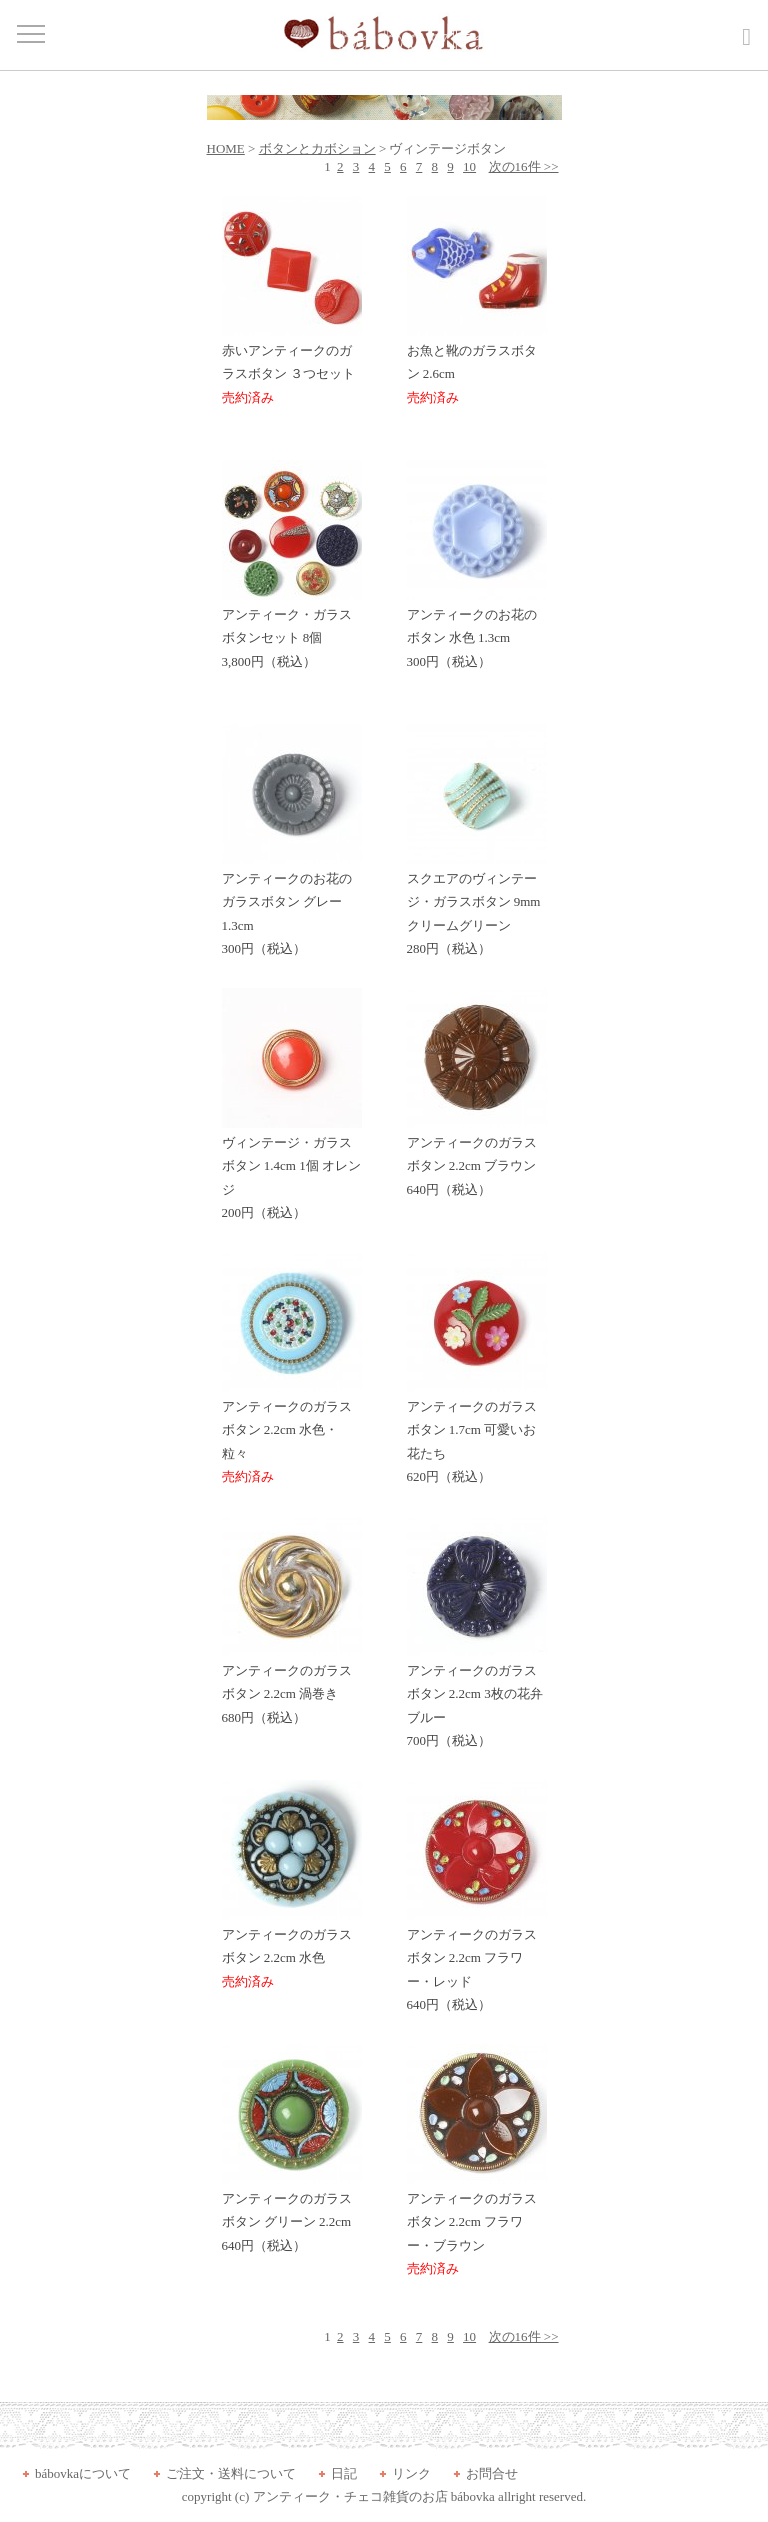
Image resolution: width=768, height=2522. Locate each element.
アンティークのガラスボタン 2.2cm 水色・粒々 (292, 1433)
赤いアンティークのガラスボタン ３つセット (292, 366)
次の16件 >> (524, 166)
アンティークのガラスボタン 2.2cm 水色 (292, 1950)
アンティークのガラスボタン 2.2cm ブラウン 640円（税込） (477, 1158)
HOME (226, 148)
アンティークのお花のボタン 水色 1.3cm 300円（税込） (477, 630)
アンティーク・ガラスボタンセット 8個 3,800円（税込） (292, 630)
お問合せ (492, 2473)
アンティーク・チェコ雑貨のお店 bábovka (374, 2496)
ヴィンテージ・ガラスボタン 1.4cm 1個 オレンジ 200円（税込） (292, 1169)
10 (469, 166)
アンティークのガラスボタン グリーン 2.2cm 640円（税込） (292, 2214)
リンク (411, 2473)
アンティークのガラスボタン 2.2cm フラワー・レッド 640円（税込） (477, 1961)
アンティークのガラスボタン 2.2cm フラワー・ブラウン (477, 2225)
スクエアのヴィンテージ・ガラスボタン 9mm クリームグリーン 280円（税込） (477, 905)
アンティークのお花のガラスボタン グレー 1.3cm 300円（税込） (292, 905)
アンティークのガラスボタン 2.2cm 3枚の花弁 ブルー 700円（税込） (477, 1697)
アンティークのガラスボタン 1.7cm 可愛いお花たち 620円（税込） (477, 1433)
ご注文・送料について (231, 2473)
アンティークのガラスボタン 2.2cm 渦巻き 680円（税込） (292, 1686)
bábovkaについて (83, 2473)
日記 (344, 2473)
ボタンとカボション (317, 148)
